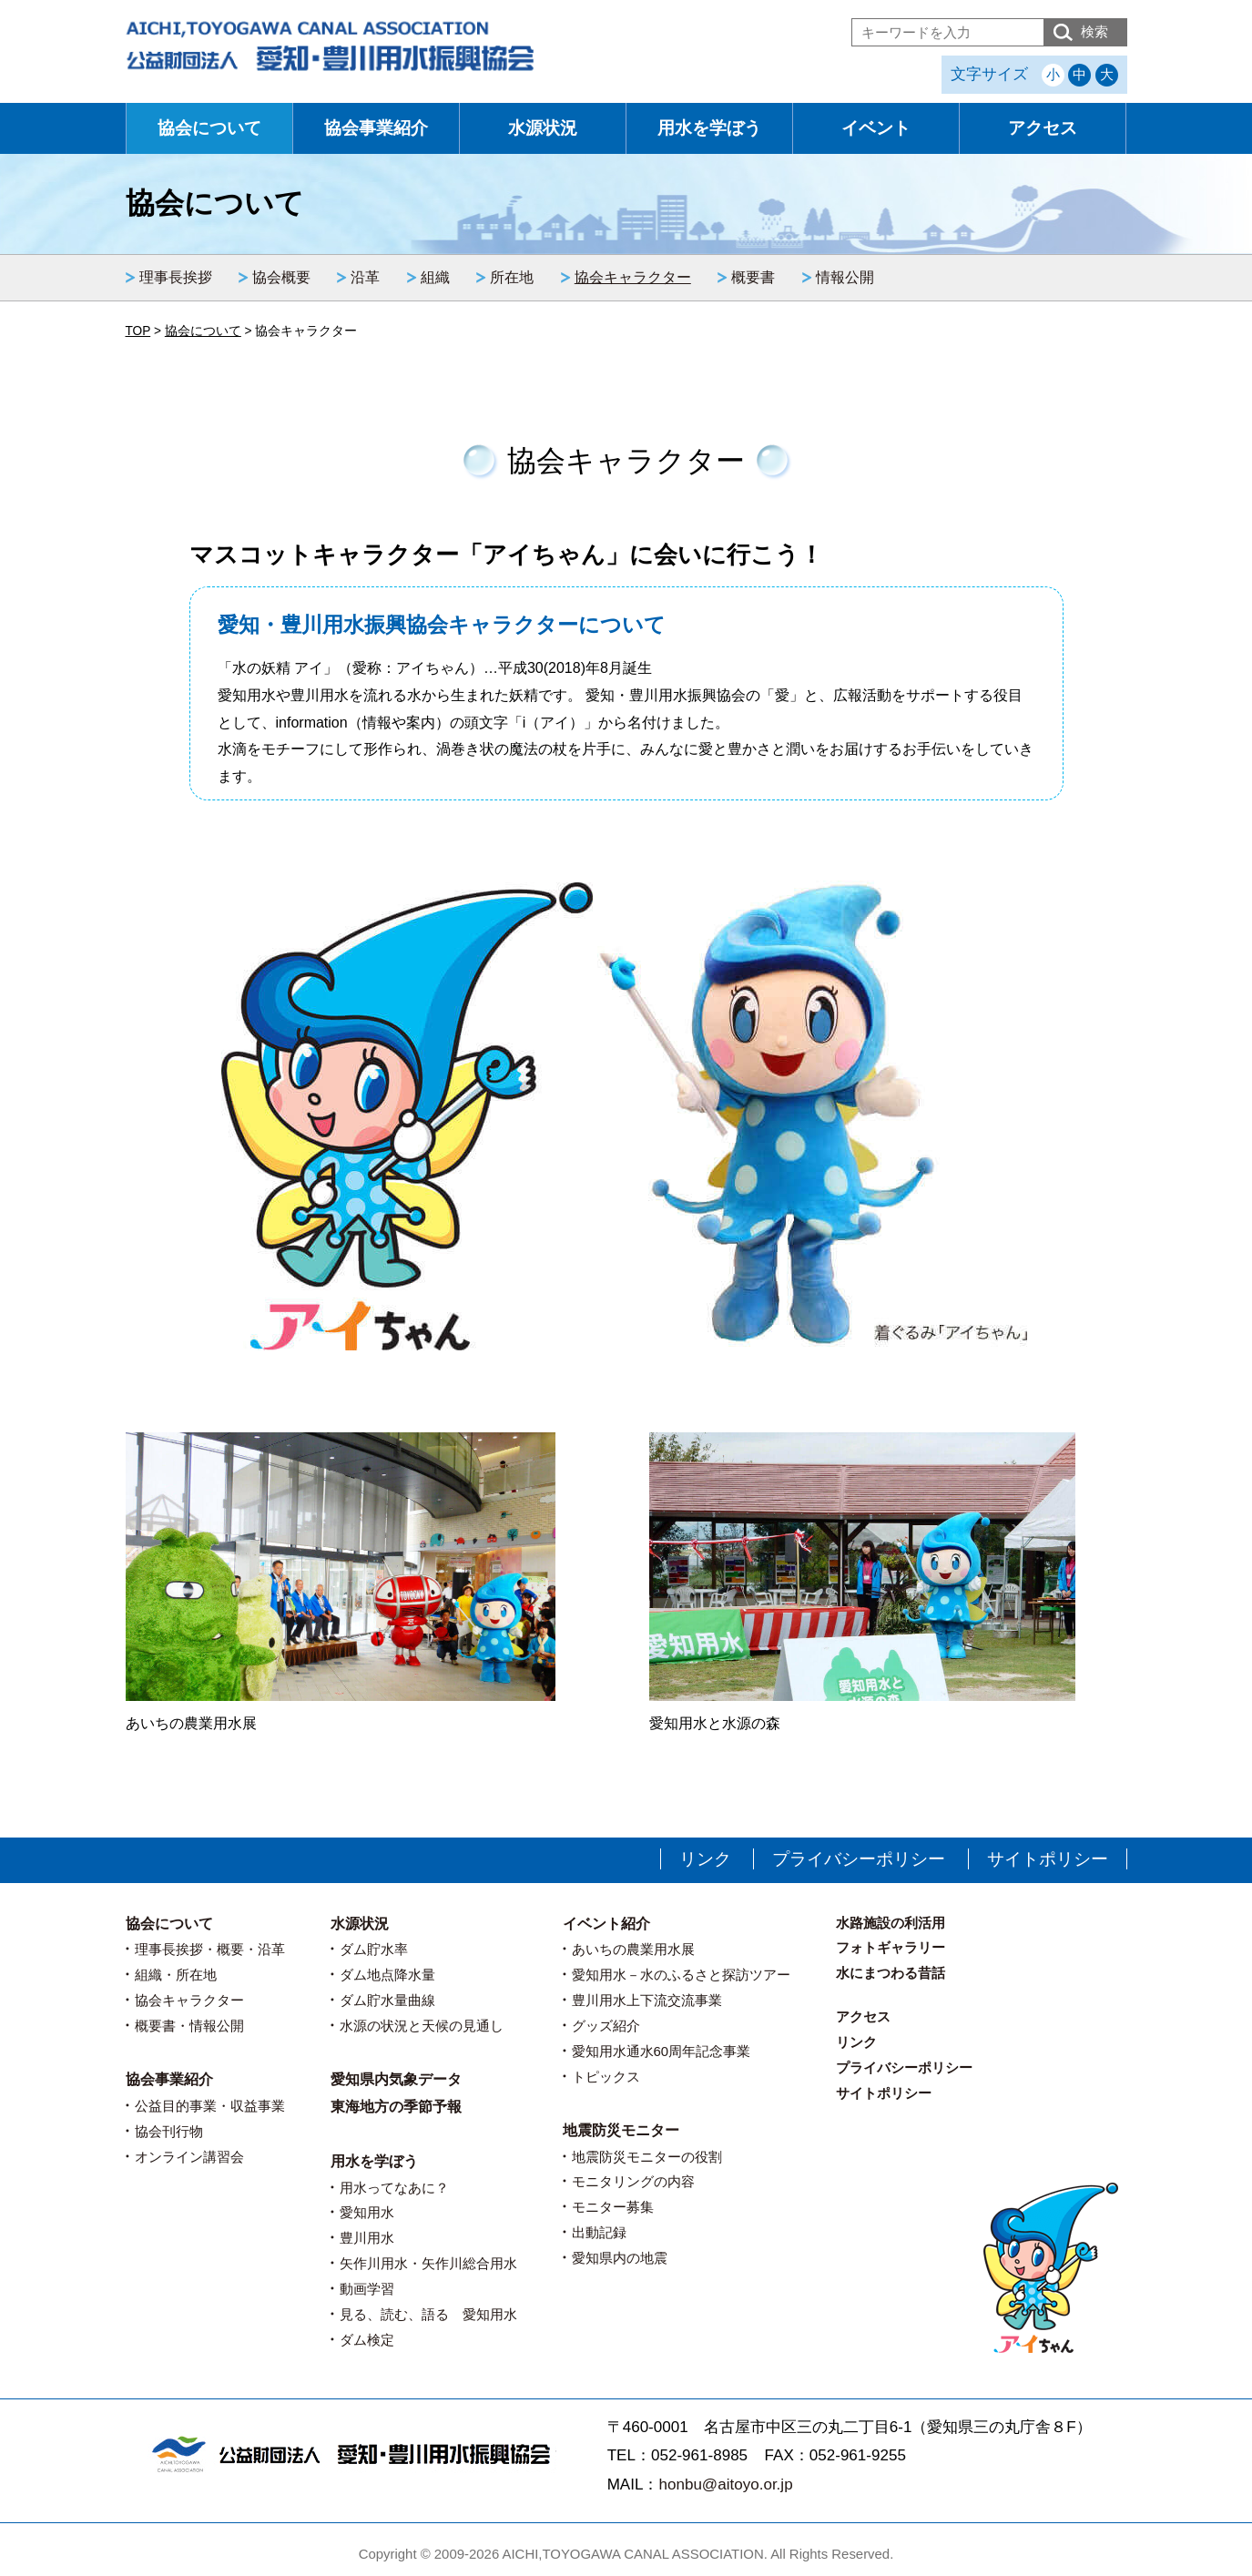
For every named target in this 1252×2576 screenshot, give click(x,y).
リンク (705, 1858)
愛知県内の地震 (619, 2257)
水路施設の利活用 (890, 1922)
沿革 (365, 277)
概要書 (753, 277)
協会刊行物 (169, 2131)
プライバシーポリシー (858, 1858)
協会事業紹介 (376, 127)
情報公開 (845, 277)
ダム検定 (367, 2339)
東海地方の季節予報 (396, 2106)
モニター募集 (613, 2207)
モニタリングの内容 (633, 2181)
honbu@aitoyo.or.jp (725, 2484)
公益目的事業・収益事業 (210, 2105)
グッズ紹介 (606, 2025)
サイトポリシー (1047, 1858)
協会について (209, 127)
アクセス (1042, 127)
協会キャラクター (633, 277)
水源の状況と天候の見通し (422, 2025)
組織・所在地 (176, 1974)
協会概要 (281, 277)
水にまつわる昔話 (890, 1972)
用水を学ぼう (709, 127)
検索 (1094, 31)
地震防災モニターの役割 (647, 2156)
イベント (876, 127)
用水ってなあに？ (394, 2187)
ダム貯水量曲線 (387, 2000)
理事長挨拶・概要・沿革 (210, 1949)
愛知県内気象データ (396, 2079)
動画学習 (367, 2288)
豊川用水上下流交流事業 (647, 2000)
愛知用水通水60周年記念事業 (661, 2051)
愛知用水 (367, 2212)
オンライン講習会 (189, 2156)
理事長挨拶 (175, 277)
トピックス (606, 2076)
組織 (435, 277)
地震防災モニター (621, 2130)
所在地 (512, 277)
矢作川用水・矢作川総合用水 (428, 2263)
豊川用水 (367, 2237)
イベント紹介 (606, 1923)
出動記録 (599, 2232)
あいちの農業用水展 (633, 1949)
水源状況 (542, 127)
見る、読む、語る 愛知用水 (428, 2314)
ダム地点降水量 (387, 1974)
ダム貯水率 (374, 1949)
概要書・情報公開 (189, 2025)
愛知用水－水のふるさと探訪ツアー (681, 1974)
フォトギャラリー (890, 1947)
